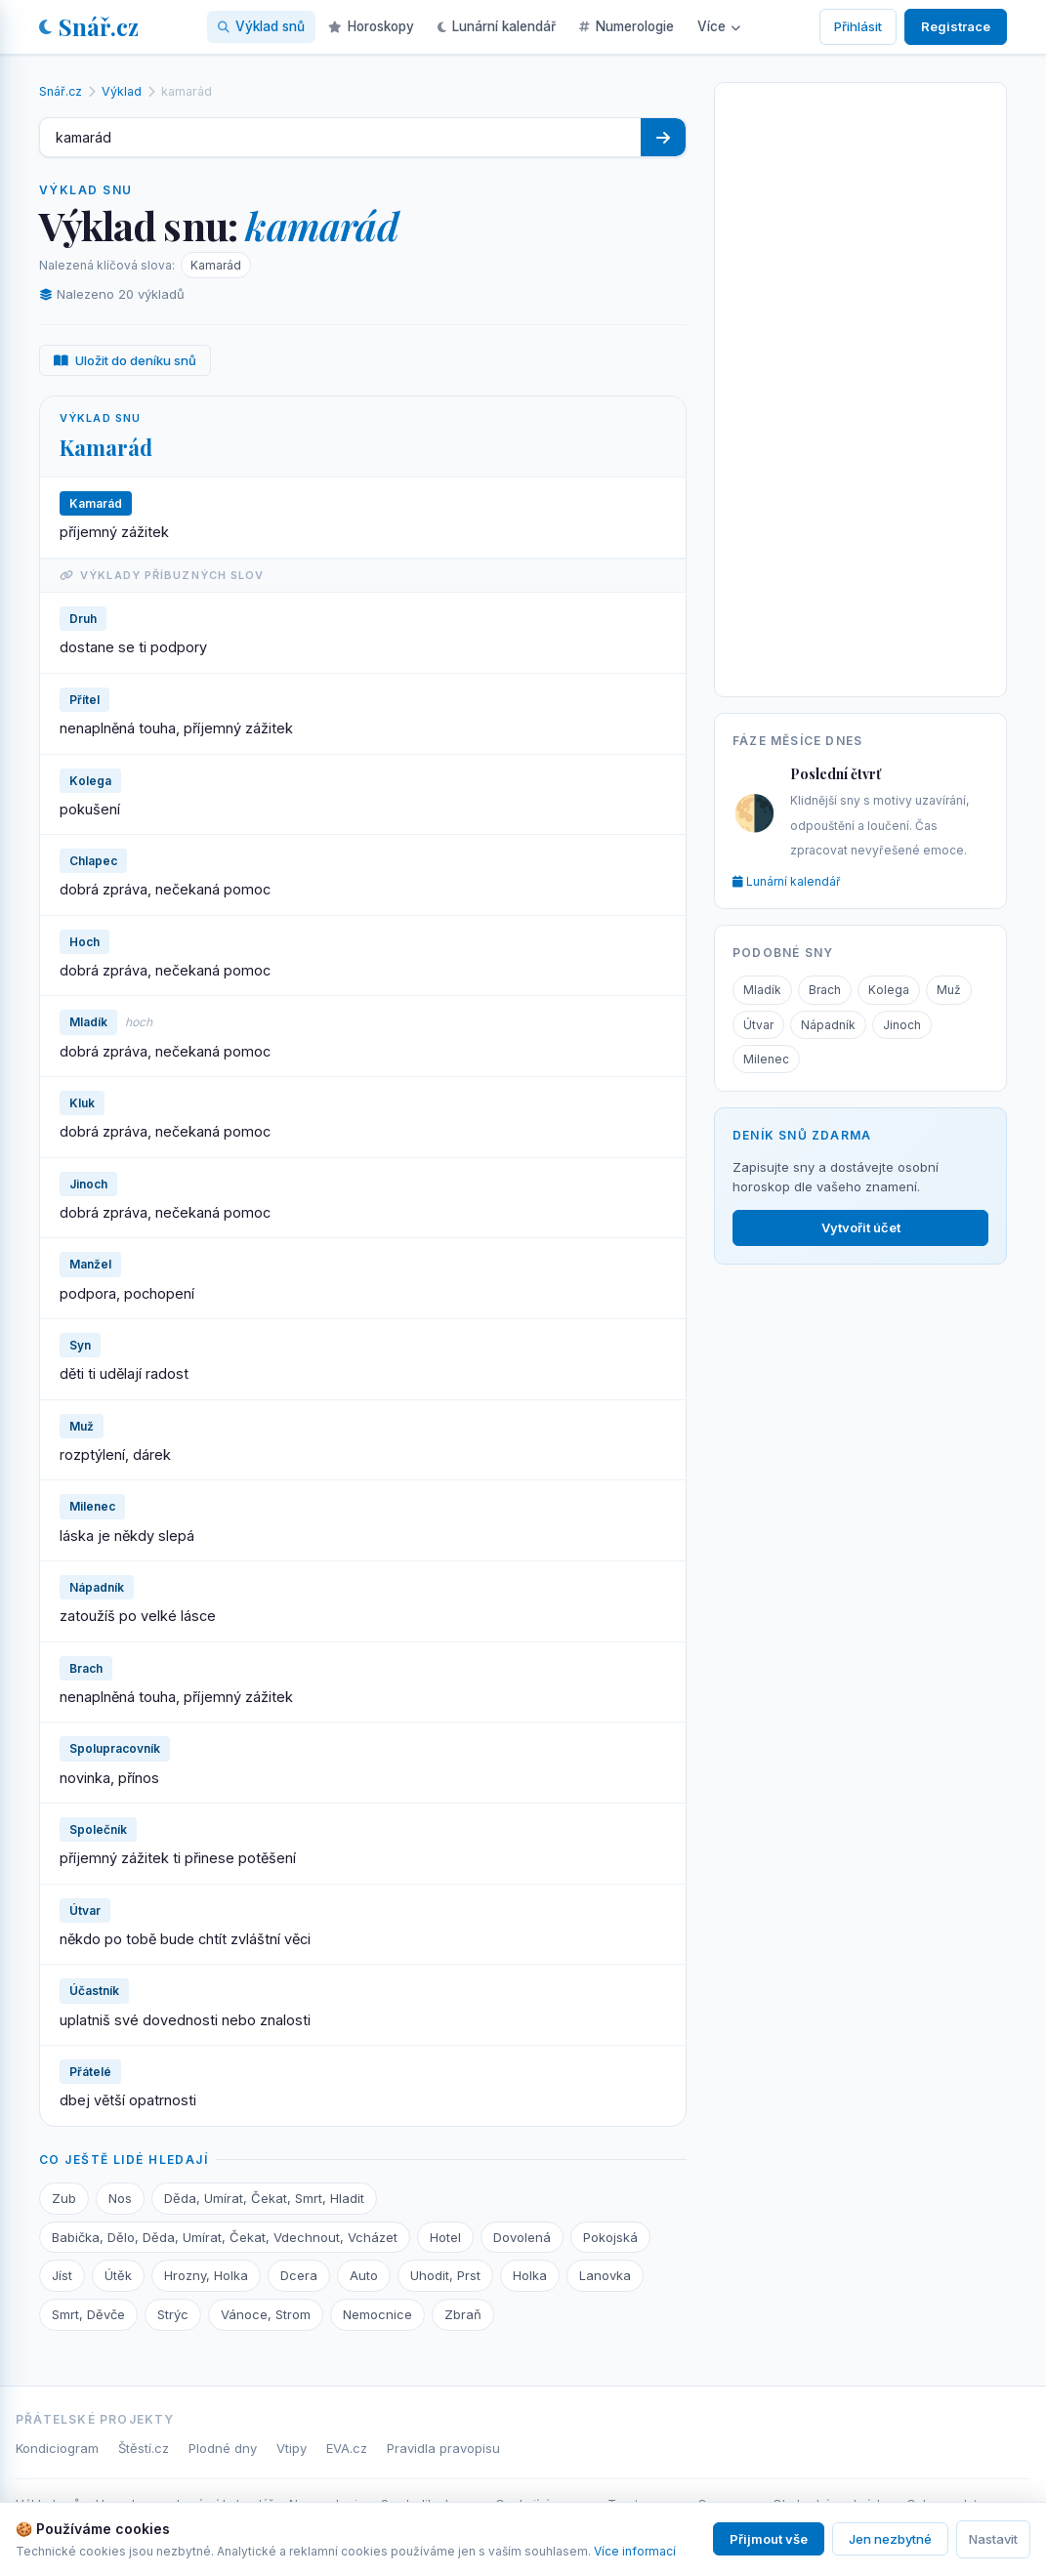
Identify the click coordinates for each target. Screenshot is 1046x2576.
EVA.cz (346, 2448)
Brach (825, 989)
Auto (364, 2275)
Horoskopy (371, 26)
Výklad (122, 91)
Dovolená (522, 2237)
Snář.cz (89, 26)
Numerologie (626, 26)
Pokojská (610, 2237)
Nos (120, 2198)
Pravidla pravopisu (443, 2448)
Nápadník (828, 1025)
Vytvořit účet (860, 1227)
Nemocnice (377, 2314)
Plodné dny (222, 2448)
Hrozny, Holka (206, 2275)
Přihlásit (858, 26)
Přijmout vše (769, 2539)
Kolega (888, 989)
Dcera (298, 2275)
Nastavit (993, 2539)
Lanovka (605, 2275)
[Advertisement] (860, 386)
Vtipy (291, 2448)
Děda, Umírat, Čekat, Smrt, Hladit (264, 2198)
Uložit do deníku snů (125, 360)
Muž (949, 989)
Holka (530, 2275)
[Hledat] (663, 137)
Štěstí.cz (143, 2448)
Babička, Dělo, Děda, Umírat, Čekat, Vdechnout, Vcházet (224, 2237)
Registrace (955, 26)
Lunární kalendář (497, 26)
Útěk (118, 2275)
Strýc (172, 2314)
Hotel (445, 2237)
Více (718, 26)
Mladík (762, 989)
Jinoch (902, 1025)
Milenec (766, 1059)
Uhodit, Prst (445, 2275)
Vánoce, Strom (266, 2314)
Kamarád (215, 265)
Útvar (758, 1025)
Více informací (635, 2551)
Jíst (62, 2275)
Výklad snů (261, 26)
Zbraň (462, 2314)
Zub (64, 2198)
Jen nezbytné (890, 2539)
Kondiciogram (57, 2448)
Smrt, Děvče (88, 2314)
